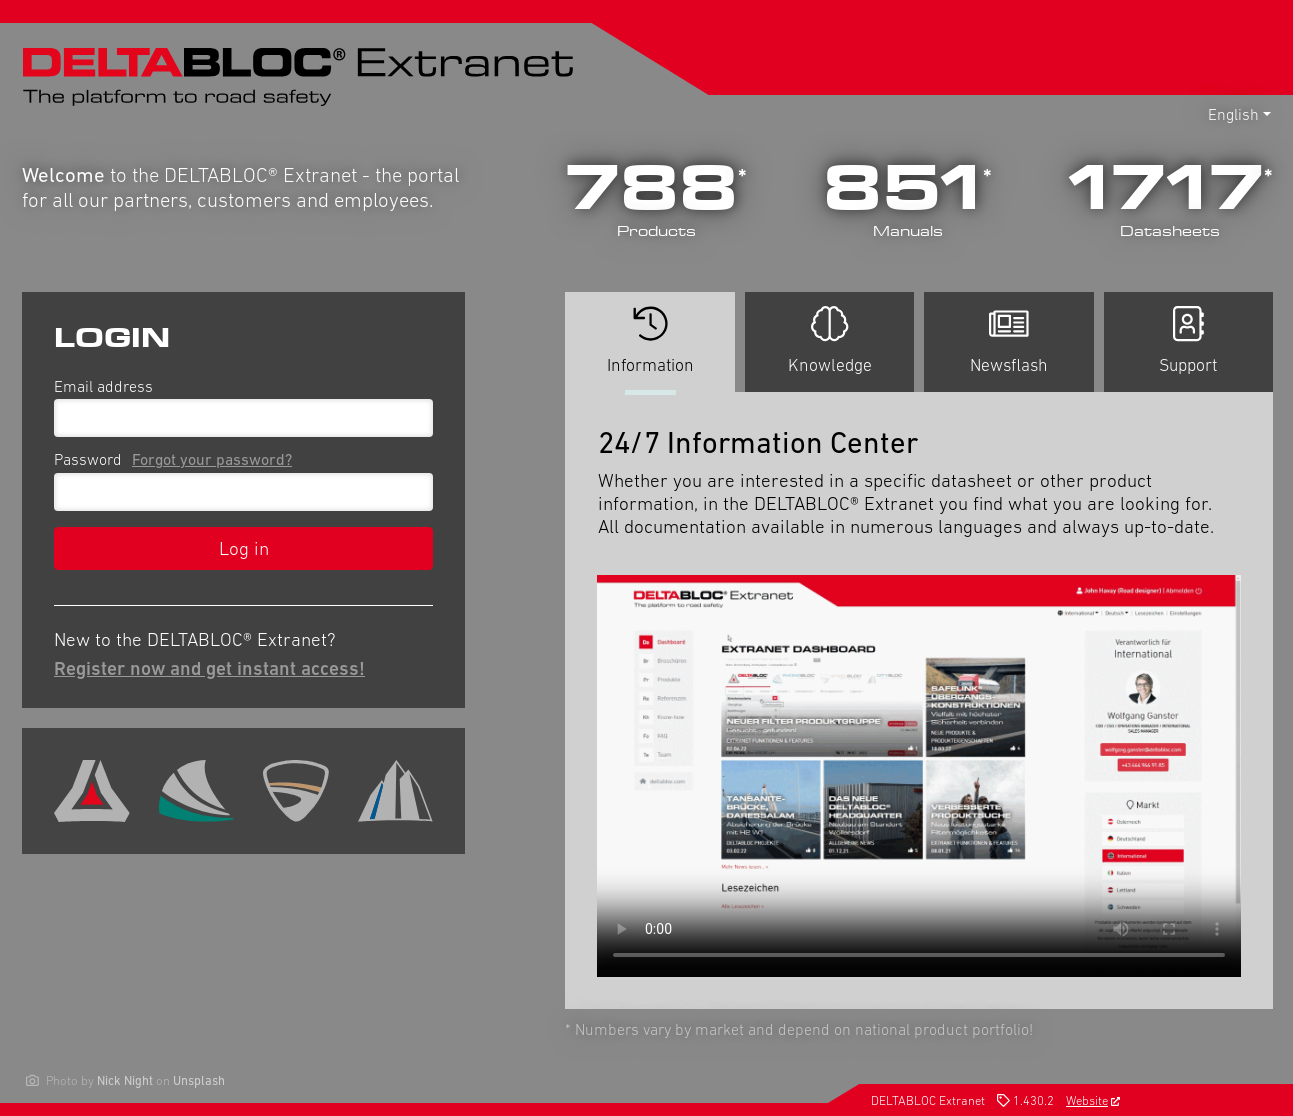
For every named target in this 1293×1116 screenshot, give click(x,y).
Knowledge (830, 340)
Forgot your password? (212, 459)
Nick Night (125, 1080)
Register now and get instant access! (209, 668)
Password (177, 459)
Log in (244, 548)
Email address (103, 386)
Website (1093, 1100)
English (1233, 114)
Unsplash (199, 1080)
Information (649, 348)
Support (1188, 340)
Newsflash (1009, 340)
